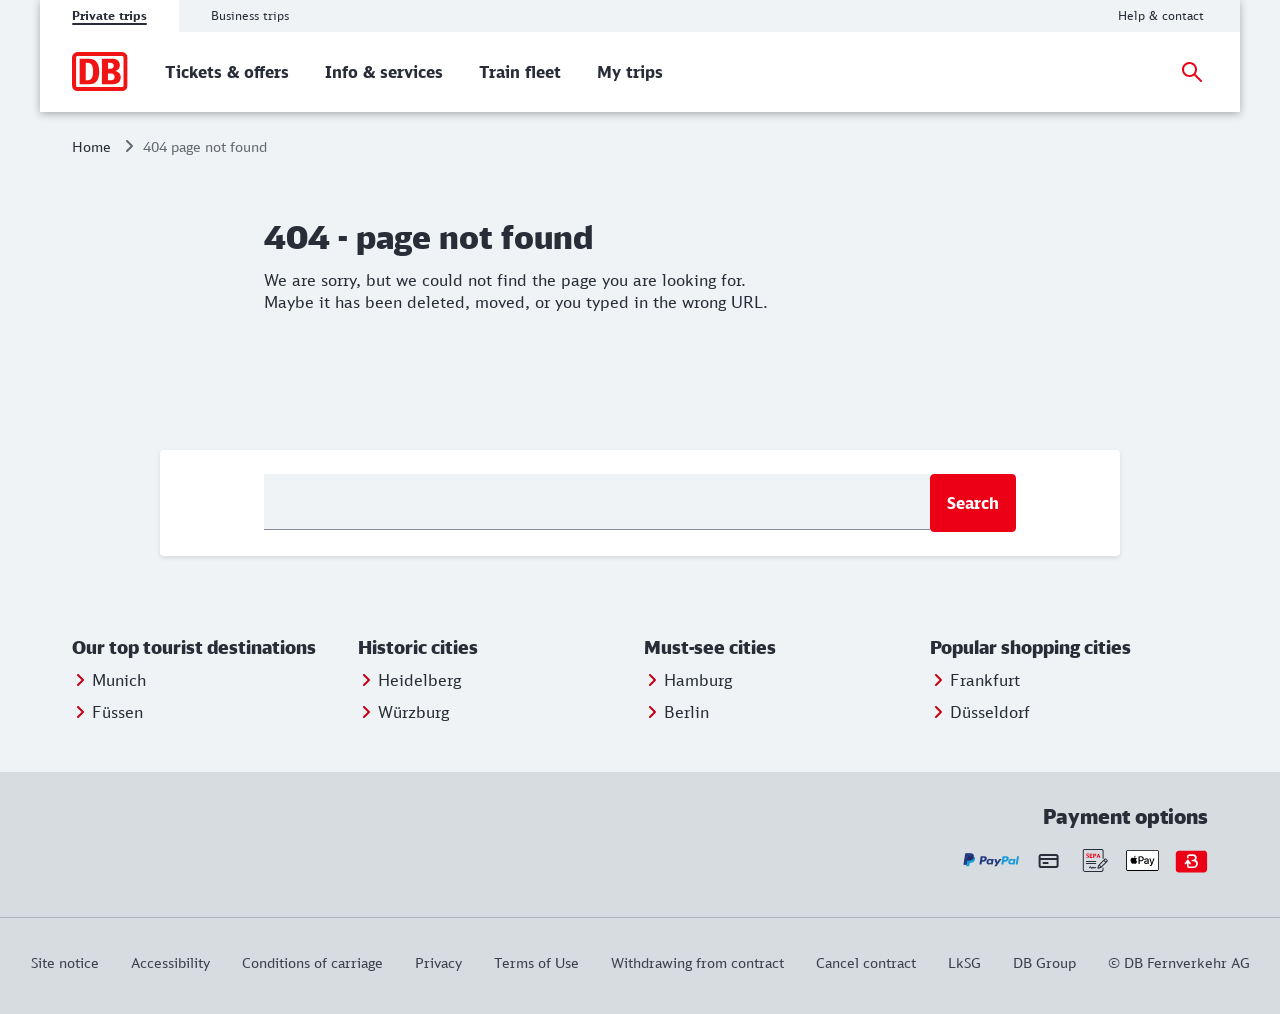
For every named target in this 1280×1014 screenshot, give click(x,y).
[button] (211, 648)
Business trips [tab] (250, 15)
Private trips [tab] (109, 15)
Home (91, 146)
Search (973, 503)
